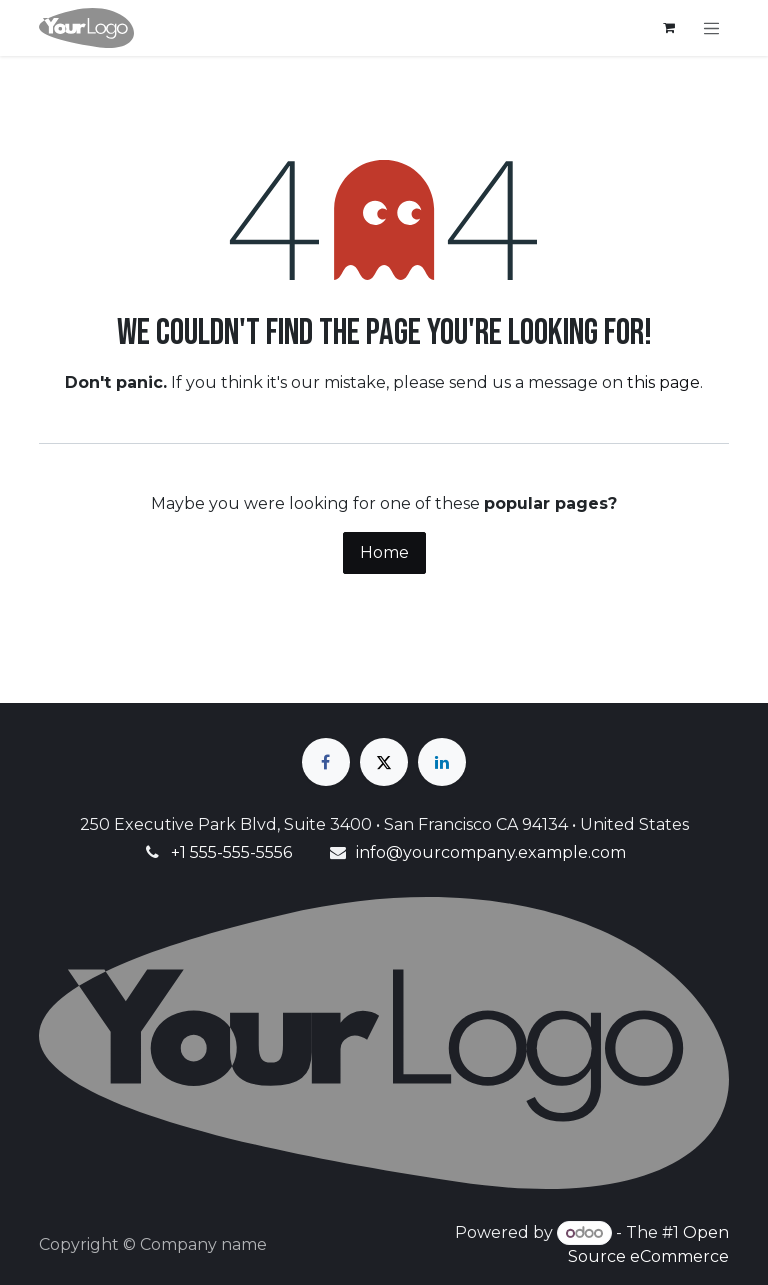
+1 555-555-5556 (231, 852)
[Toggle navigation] (712, 28)
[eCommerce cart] (669, 28)
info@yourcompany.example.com (491, 852)
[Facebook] (326, 762)
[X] (384, 762)
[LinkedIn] (442, 762)
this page (663, 382)
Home (384, 552)
